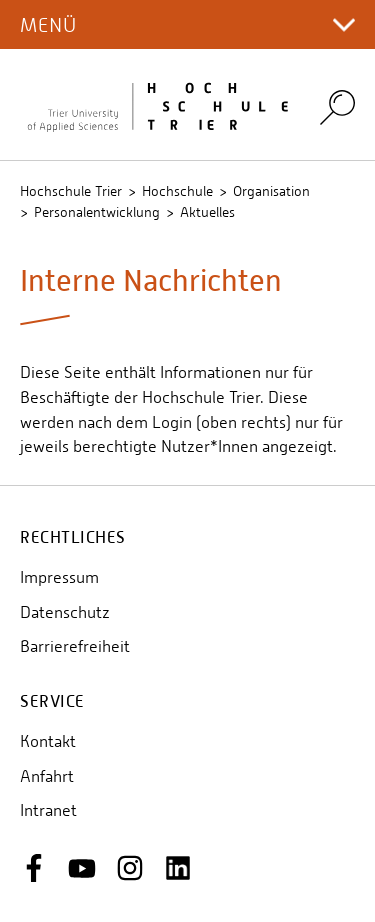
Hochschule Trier (71, 191)
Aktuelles (207, 212)
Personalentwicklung (97, 212)
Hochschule (177, 191)
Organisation (271, 191)
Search (337, 106)
